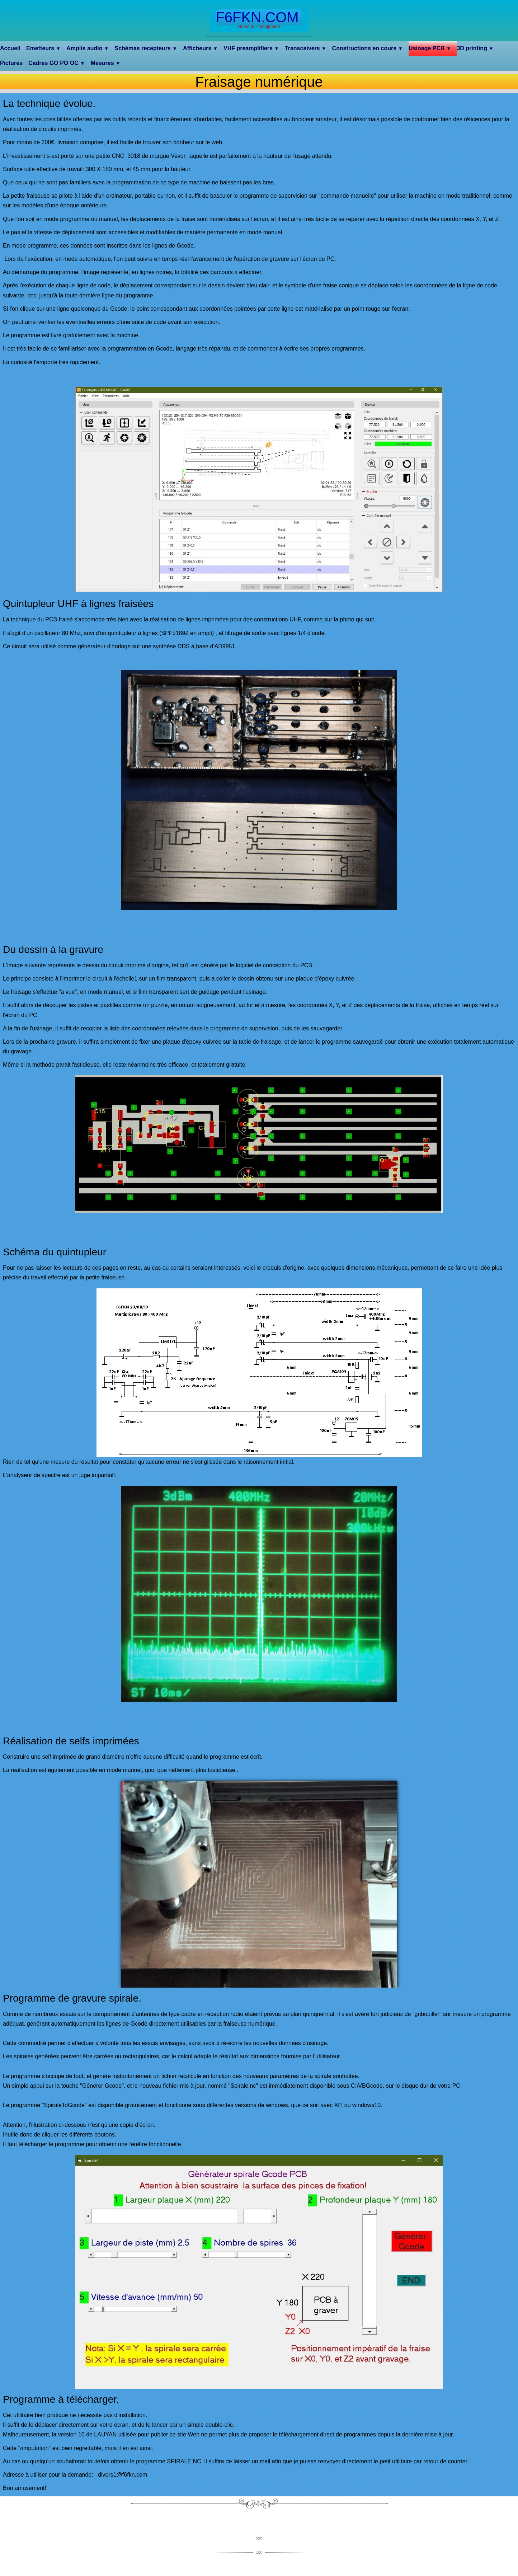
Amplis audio (87, 48)
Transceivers (305, 48)
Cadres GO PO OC (56, 63)
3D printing (475, 48)
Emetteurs (43, 48)
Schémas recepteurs (145, 48)
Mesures (106, 63)
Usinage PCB (430, 48)
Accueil (10, 48)
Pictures (11, 63)
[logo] (258, 20)
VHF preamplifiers (251, 48)
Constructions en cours (367, 48)
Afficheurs (200, 48)
